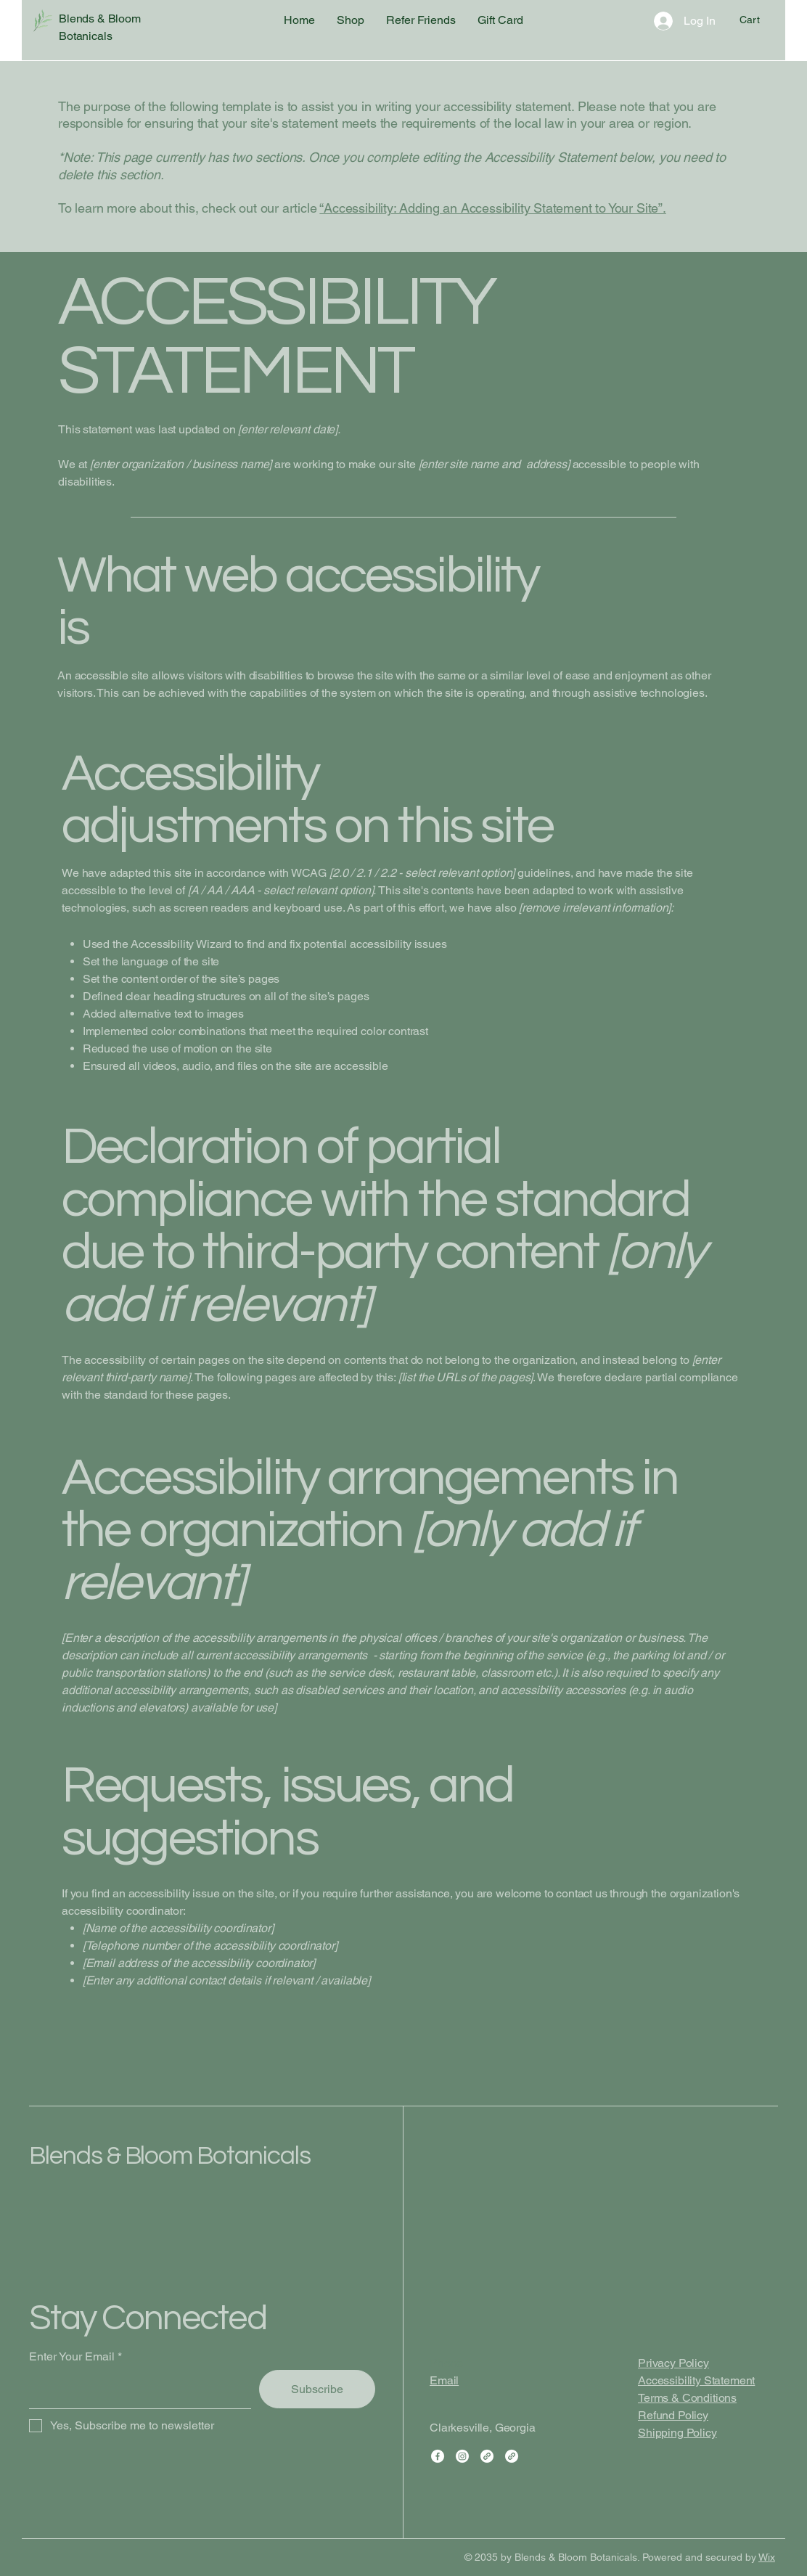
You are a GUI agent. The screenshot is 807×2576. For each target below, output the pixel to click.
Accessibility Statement (696, 2380)
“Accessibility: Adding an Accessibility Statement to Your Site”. (492, 208)
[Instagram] (462, 2456)
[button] (759, 19)
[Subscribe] (317, 2389)
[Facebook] (438, 2456)
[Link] (487, 2456)
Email (444, 2380)
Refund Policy (673, 2415)
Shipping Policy (677, 2433)
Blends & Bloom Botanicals (170, 2156)
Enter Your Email (72, 2357)
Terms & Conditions (687, 2398)
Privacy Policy (673, 2363)
